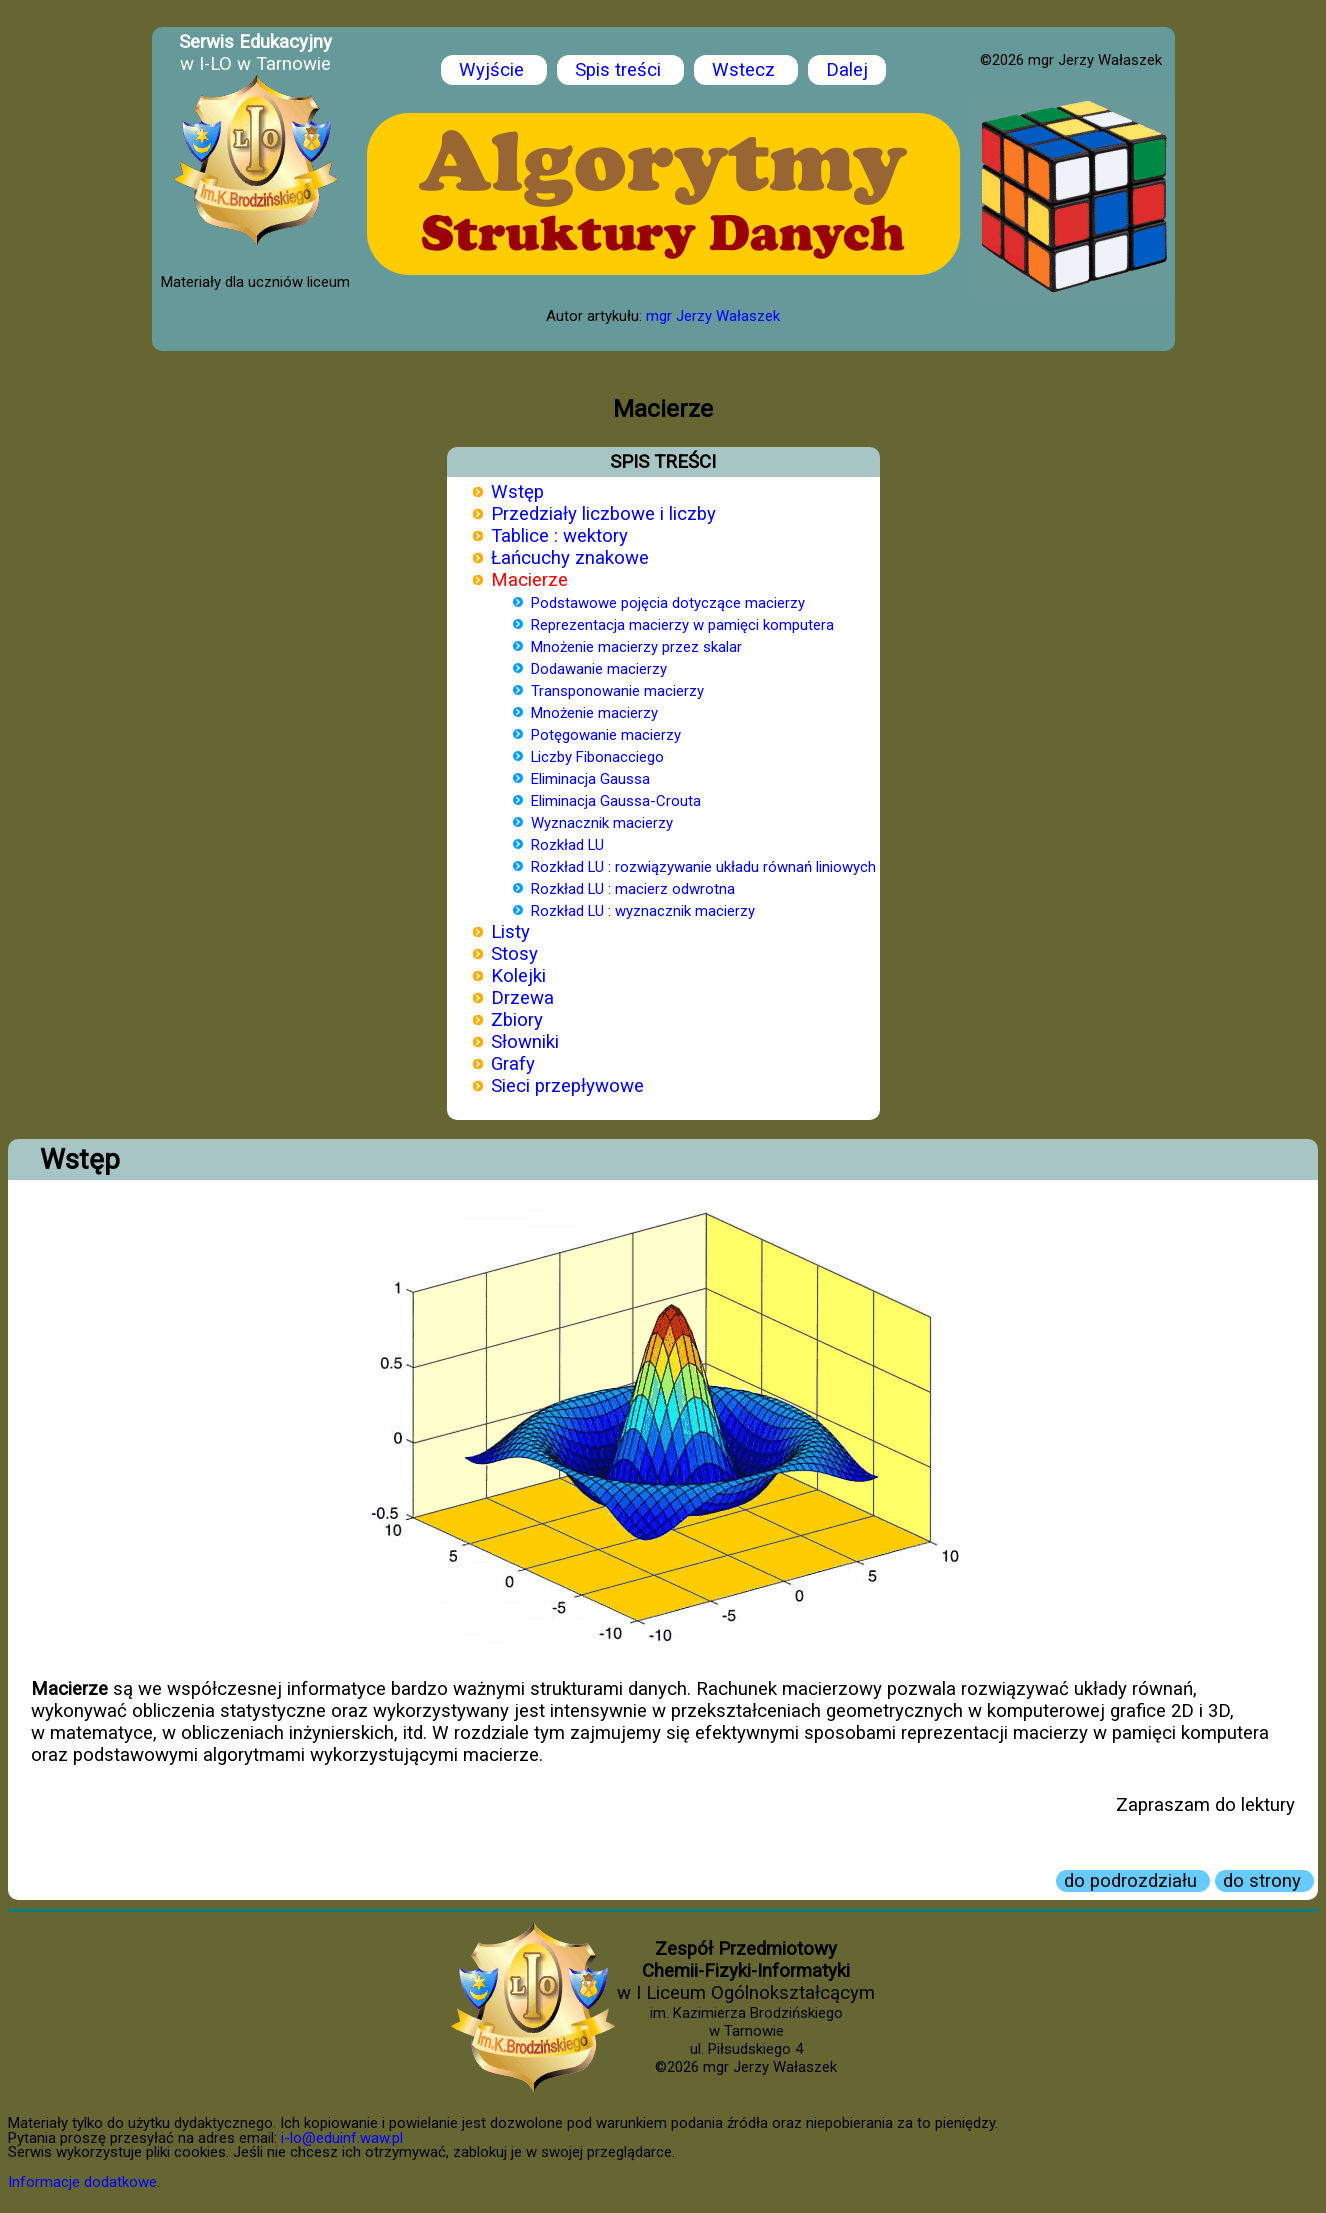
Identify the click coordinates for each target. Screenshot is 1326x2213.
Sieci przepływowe (567, 1086)
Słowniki (525, 1042)
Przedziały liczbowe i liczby (603, 514)
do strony (1264, 1881)
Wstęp (517, 492)
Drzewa (522, 998)
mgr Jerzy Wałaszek (713, 316)
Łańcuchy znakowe (570, 558)
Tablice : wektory (559, 536)
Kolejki (518, 976)
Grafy (513, 1064)
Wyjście (494, 70)
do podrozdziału (1133, 1881)
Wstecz (746, 70)
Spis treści (620, 70)
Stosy (514, 954)
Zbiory (517, 1020)
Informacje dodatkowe (82, 2182)
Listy (510, 932)
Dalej (847, 70)
